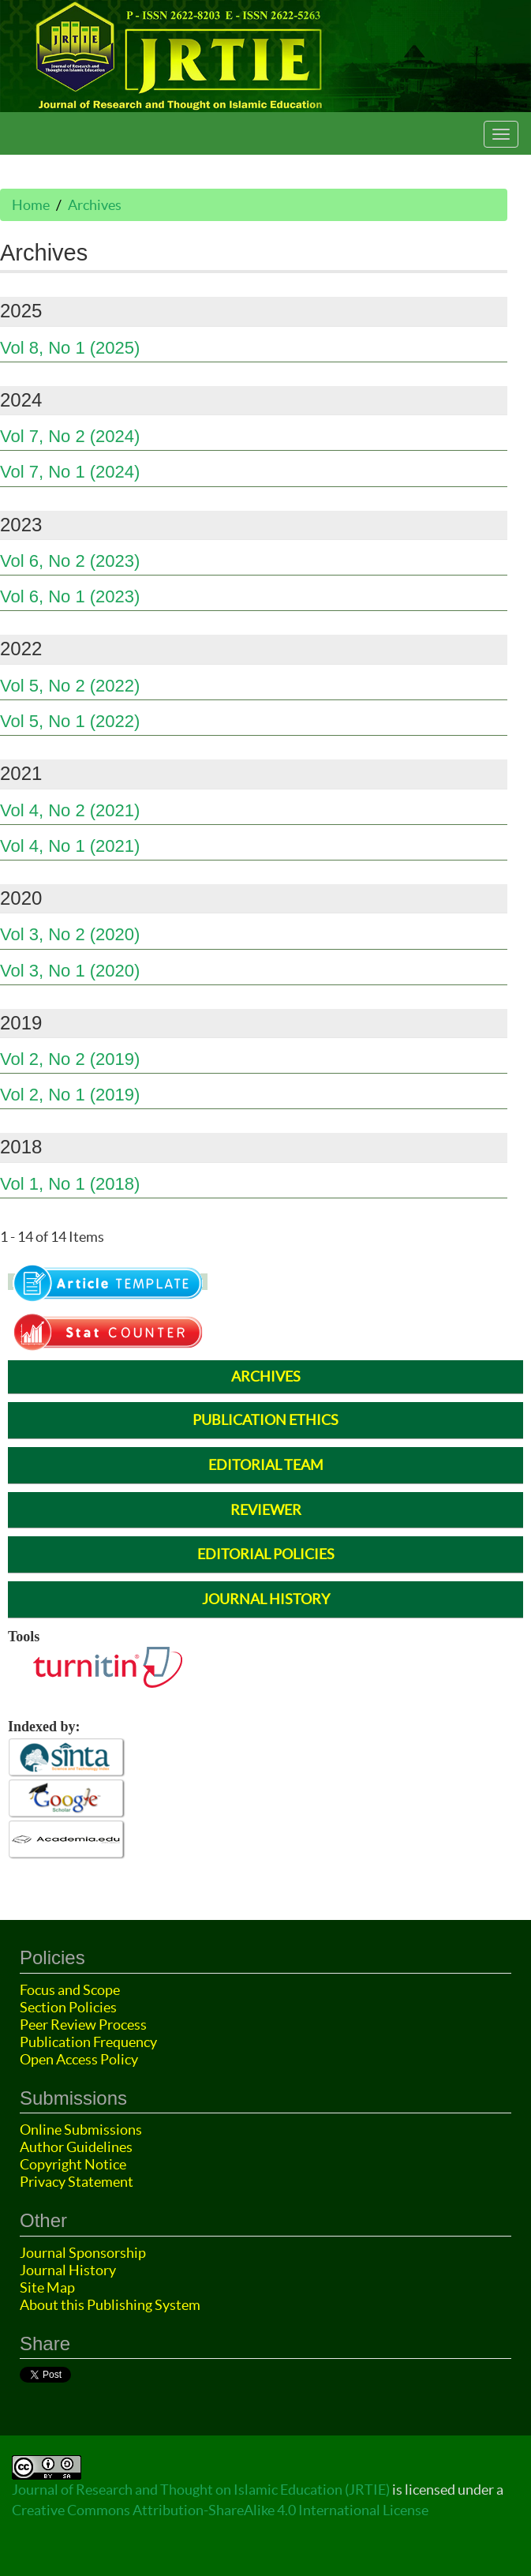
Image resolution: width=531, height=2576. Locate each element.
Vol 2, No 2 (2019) (70, 1059)
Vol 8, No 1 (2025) (70, 348)
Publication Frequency (88, 2042)
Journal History (68, 2270)
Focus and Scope (70, 1990)
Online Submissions (81, 2129)
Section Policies (68, 2007)
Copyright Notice (73, 2164)
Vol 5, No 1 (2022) (70, 721)
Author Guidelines (76, 2147)
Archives (95, 205)
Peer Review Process (83, 2024)
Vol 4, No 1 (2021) (70, 846)
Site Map (47, 2287)
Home (31, 205)
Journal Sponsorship (83, 2252)
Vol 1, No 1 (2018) (70, 1184)
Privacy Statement (76, 2181)
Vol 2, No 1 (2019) (70, 1094)
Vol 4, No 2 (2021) (70, 810)
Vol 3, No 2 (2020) (70, 934)
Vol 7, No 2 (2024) (70, 436)
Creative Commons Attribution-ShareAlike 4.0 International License (220, 2510)
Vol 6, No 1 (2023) (70, 596)
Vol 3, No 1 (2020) (70, 971)
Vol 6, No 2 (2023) (70, 561)
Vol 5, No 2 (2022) (70, 686)
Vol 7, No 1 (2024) (70, 472)
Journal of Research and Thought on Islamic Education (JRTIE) (201, 2489)
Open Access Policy (79, 2059)
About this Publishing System (110, 2305)
